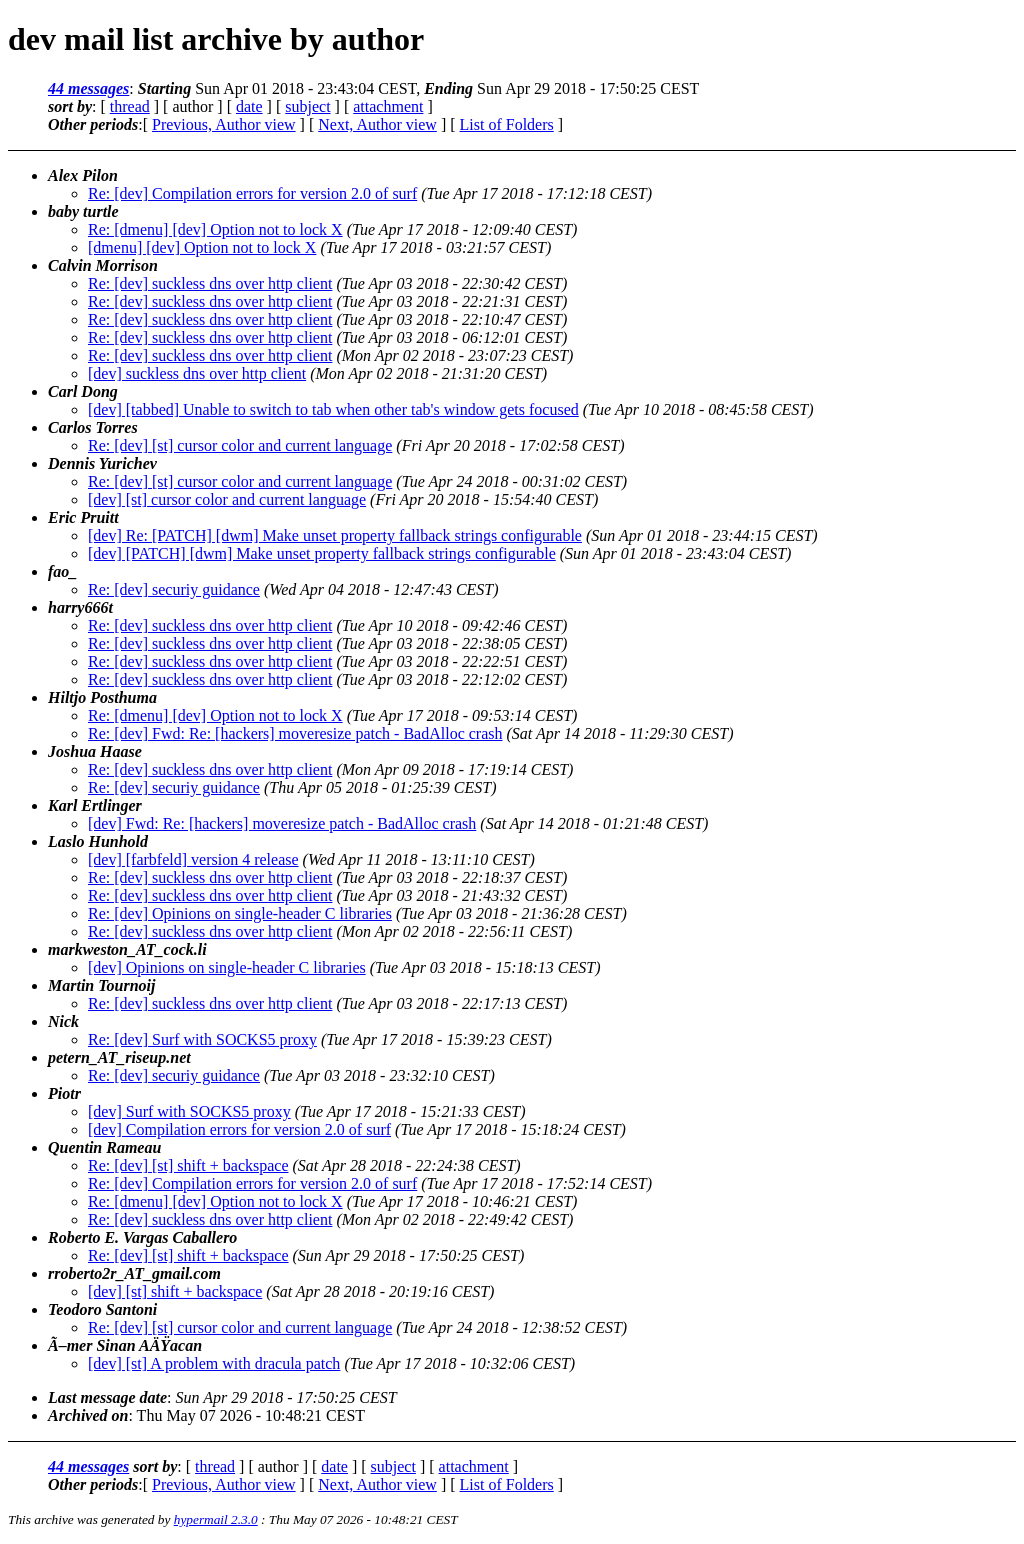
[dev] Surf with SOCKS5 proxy (189, 1111)
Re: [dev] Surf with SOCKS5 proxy (202, 1039)
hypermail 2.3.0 (216, 1519)
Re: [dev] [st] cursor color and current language (240, 445)
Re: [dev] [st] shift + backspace (188, 1165)
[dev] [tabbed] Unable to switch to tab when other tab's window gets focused (333, 409)
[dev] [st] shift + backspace (175, 1291)
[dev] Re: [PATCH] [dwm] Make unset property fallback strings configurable (335, 535)
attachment (388, 106)
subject (307, 106)
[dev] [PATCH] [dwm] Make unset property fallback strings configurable (322, 553)
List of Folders (507, 124)
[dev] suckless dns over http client (197, 373)
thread (130, 106)
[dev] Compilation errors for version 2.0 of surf (239, 1129)
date (249, 106)
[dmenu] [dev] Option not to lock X (202, 247)
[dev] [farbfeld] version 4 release (193, 859)
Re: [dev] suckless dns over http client (210, 283)
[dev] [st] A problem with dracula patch (214, 1363)
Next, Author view (377, 124)
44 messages (88, 88)
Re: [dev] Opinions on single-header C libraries (240, 913)
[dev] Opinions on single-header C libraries (227, 967)
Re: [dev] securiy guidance (174, 589)
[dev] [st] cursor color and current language (227, 499)
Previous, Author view (224, 124)
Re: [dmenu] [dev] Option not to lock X (215, 229)
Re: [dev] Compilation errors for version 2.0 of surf (252, 193)
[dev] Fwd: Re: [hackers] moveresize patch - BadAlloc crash (282, 823)
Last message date (107, 1397)
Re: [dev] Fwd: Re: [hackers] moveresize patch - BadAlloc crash (295, 733)
